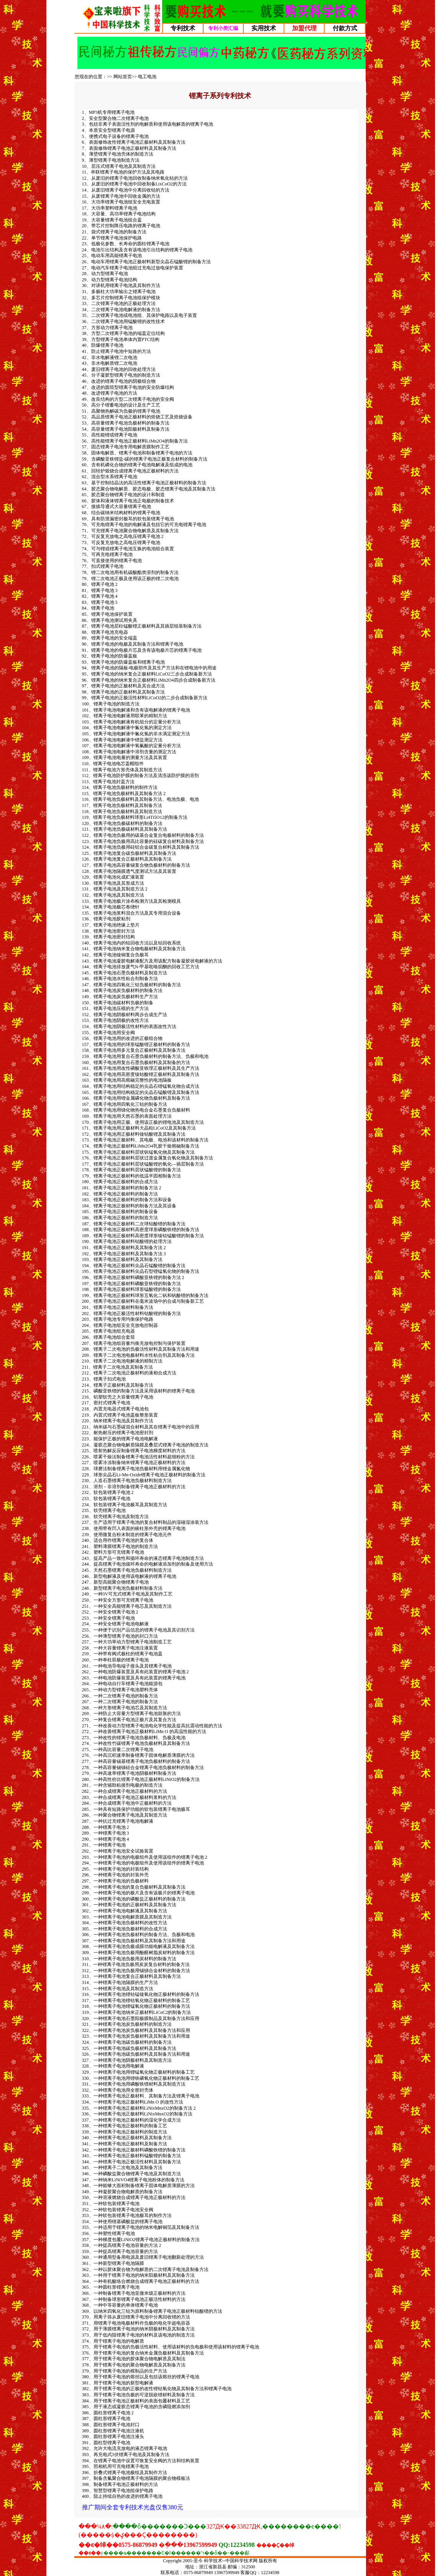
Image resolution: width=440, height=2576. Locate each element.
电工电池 (147, 76)
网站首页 (122, 76)
